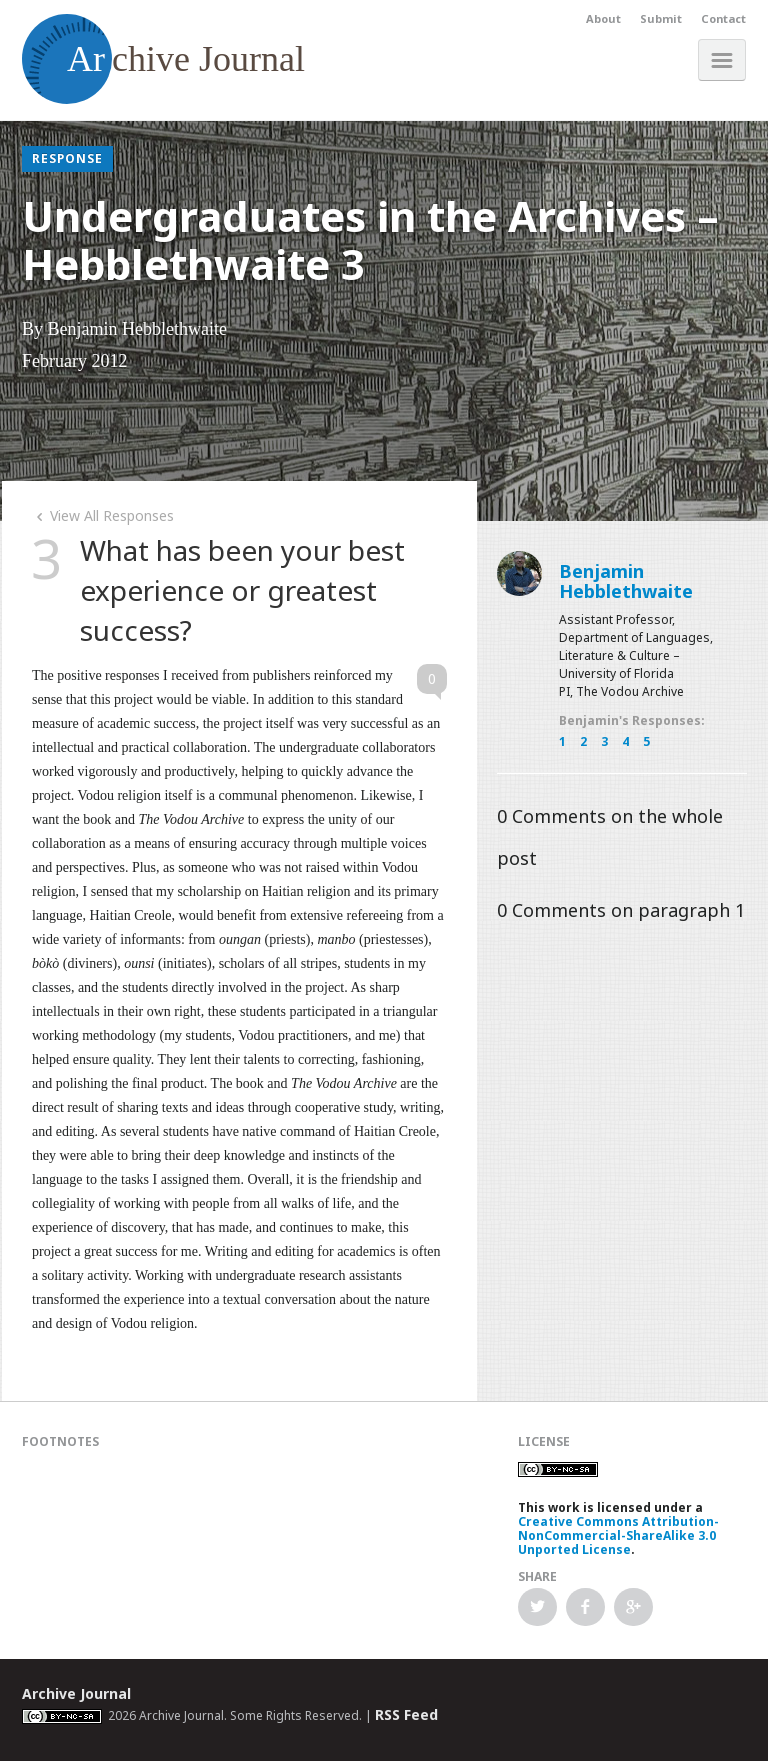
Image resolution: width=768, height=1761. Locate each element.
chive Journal (163, 59)
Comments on (621, 910)
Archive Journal (76, 1693)
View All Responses (103, 515)
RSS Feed (406, 1714)
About (603, 18)
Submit (661, 18)
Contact (723, 18)
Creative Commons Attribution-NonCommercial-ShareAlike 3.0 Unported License (618, 1535)
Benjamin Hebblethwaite (626, 581)
